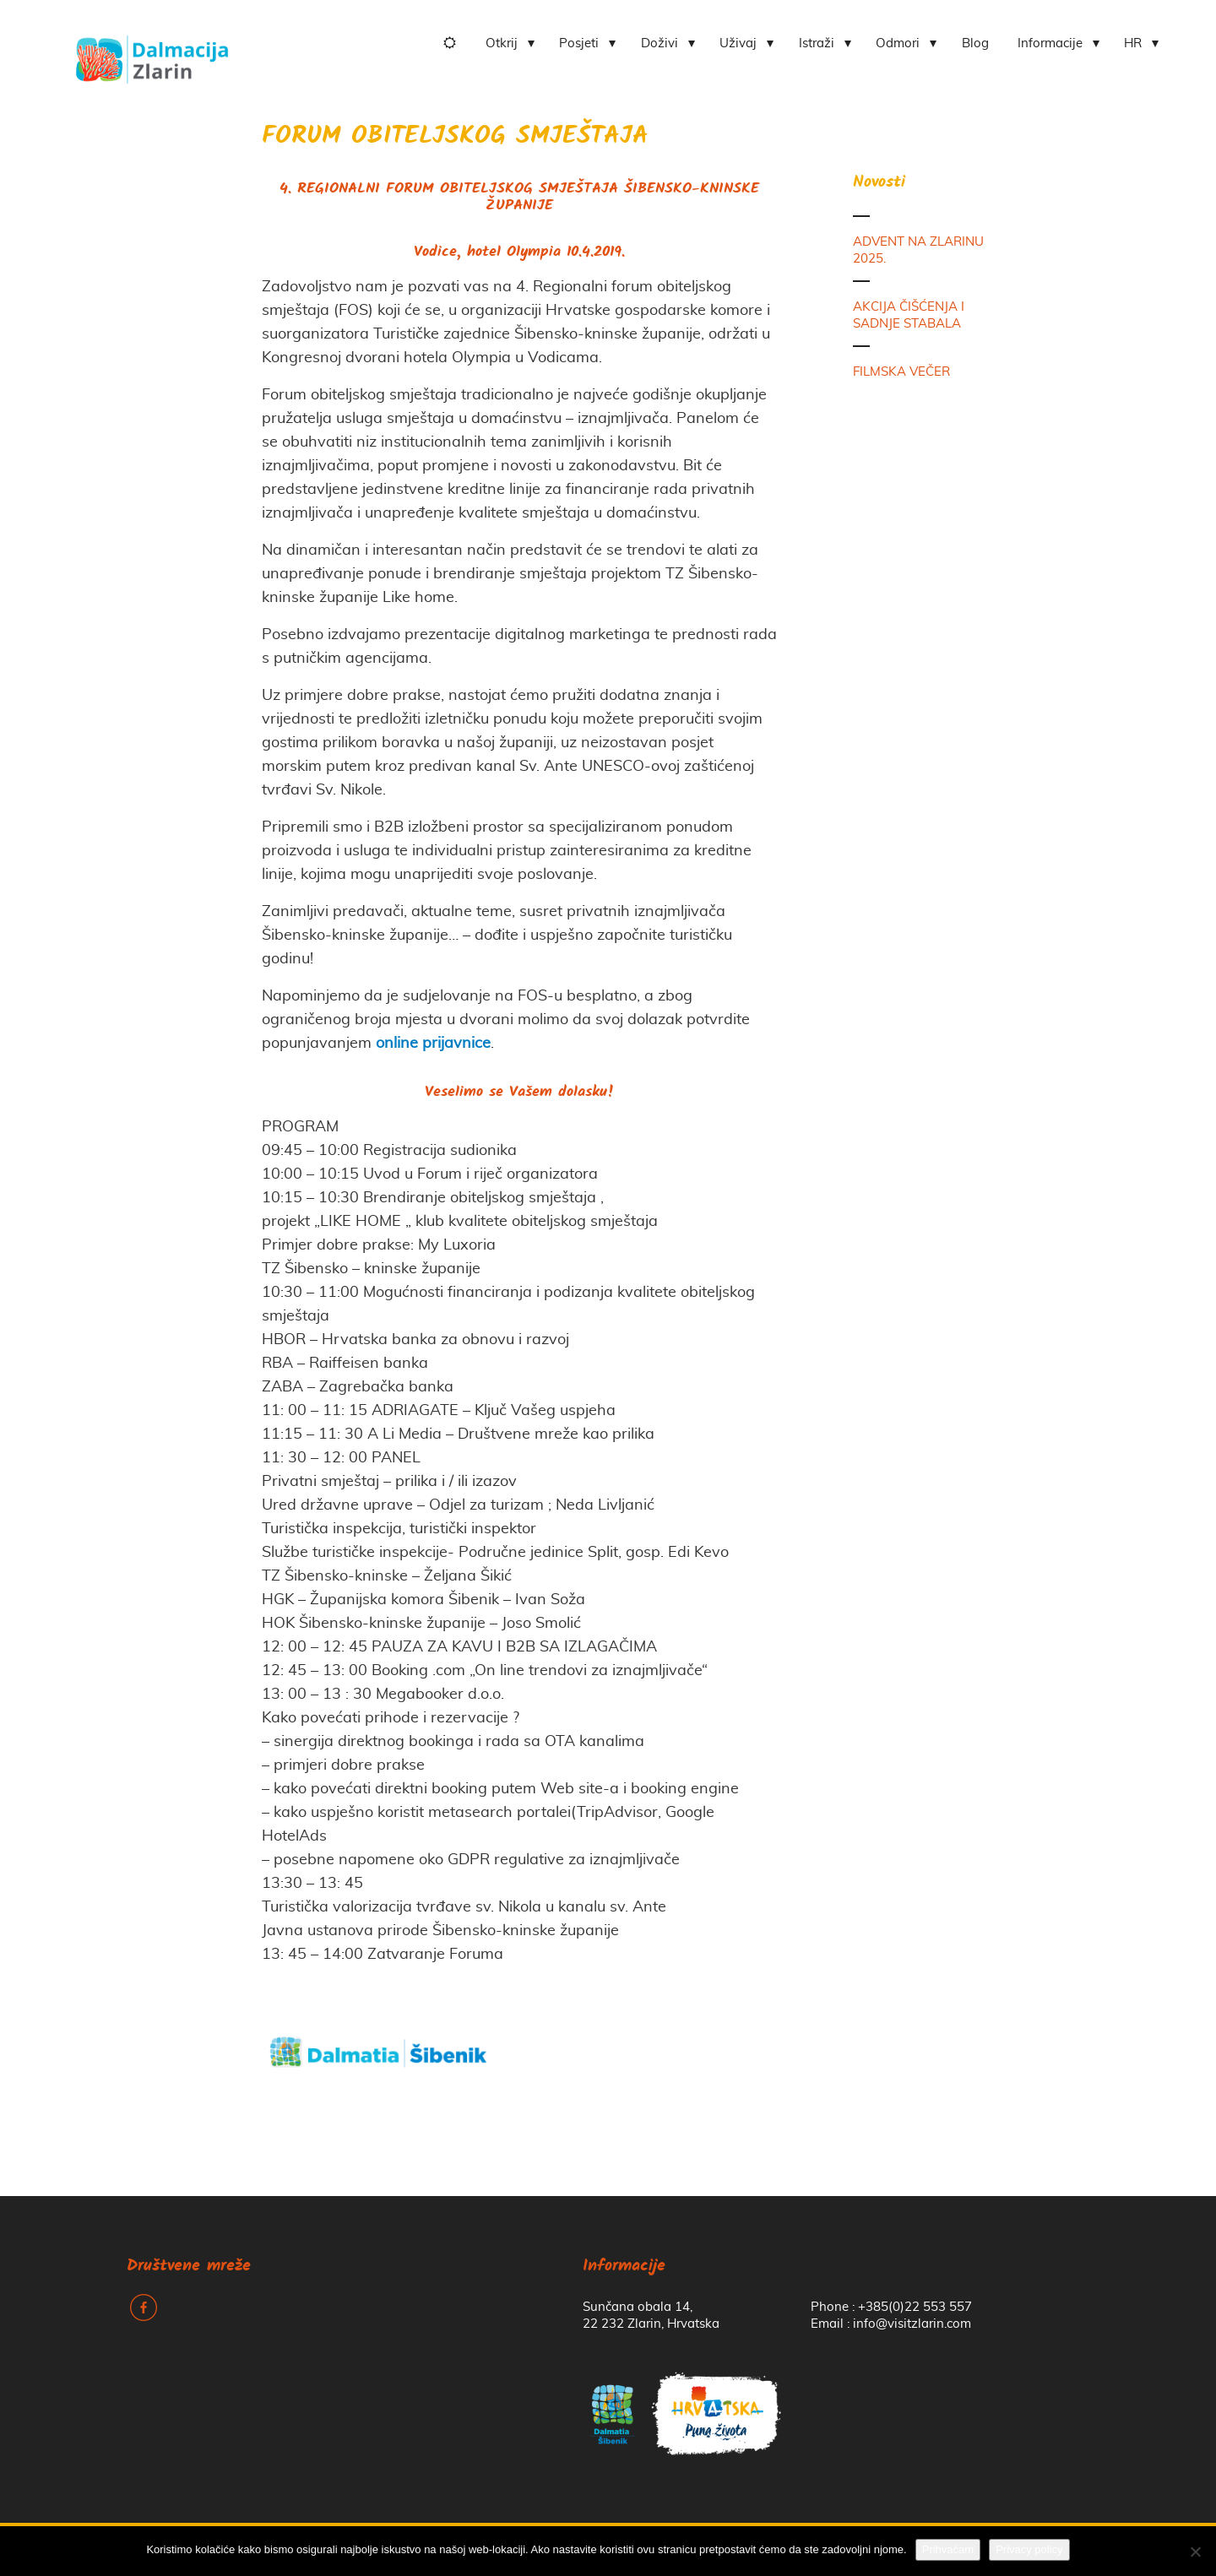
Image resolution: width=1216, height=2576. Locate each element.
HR (1133, 43)
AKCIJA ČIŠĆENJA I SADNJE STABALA (908, 315)
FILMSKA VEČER (901, 372)
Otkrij (502, 43)
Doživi (659, 43)
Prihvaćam (948, 2549)
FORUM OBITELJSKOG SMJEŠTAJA (455, 137)
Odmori (898, 43)
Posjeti (579, 43)
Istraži (816, 43)
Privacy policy (1029, 2549)
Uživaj (738, 43)
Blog (975, 43)
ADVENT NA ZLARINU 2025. (918, 250)
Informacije (1050, 43)
